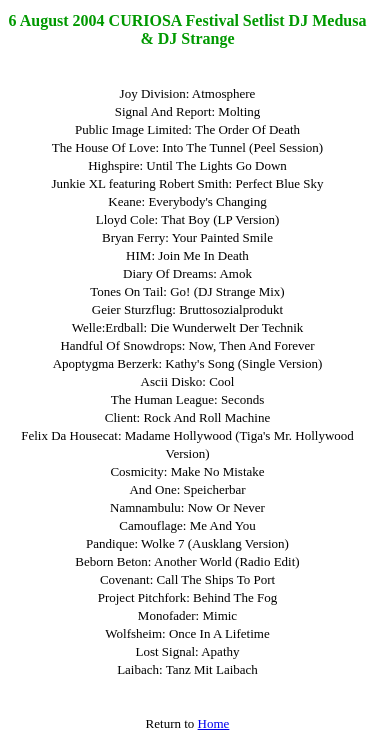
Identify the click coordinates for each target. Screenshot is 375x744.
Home (214, 723)
